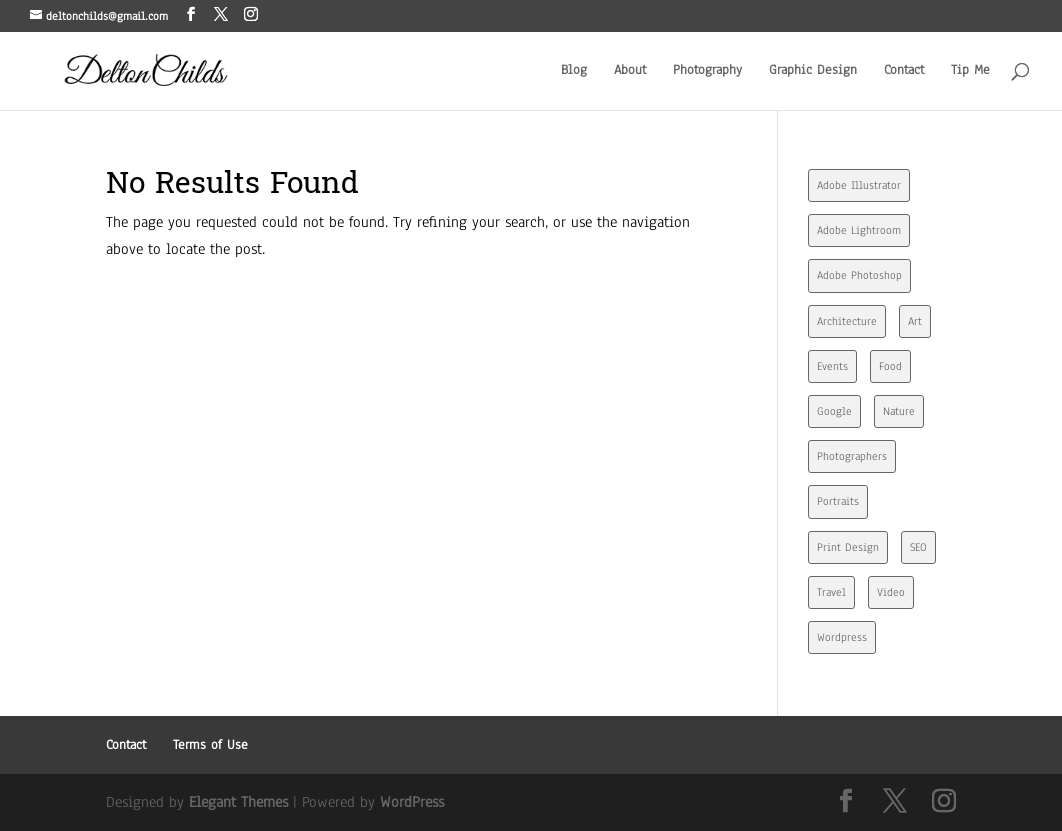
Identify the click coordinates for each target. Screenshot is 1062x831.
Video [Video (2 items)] (891, 592)
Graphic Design (813, 71)
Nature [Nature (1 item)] (899, 411)
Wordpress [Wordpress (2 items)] (842, 637)
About (630, 71)
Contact (904, 71)
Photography (707, 71)
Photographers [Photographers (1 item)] (852, 456)
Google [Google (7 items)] (834, 411)
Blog (574, 71)
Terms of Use (210, 745)
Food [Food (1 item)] (890, 366)
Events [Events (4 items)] (832, 366)
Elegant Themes (238, 802)
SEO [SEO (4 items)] (918, 547)
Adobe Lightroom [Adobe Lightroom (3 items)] (859, 230)
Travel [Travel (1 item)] (831, 592)
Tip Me (970, 71)
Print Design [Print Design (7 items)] (848, 547)
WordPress (412, 802)
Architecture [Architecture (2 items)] (847, 321)
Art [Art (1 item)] (915, 321)
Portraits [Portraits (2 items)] (838, 501)
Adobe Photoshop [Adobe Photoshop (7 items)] (859, 275)
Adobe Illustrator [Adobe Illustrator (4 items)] (859, 185)
